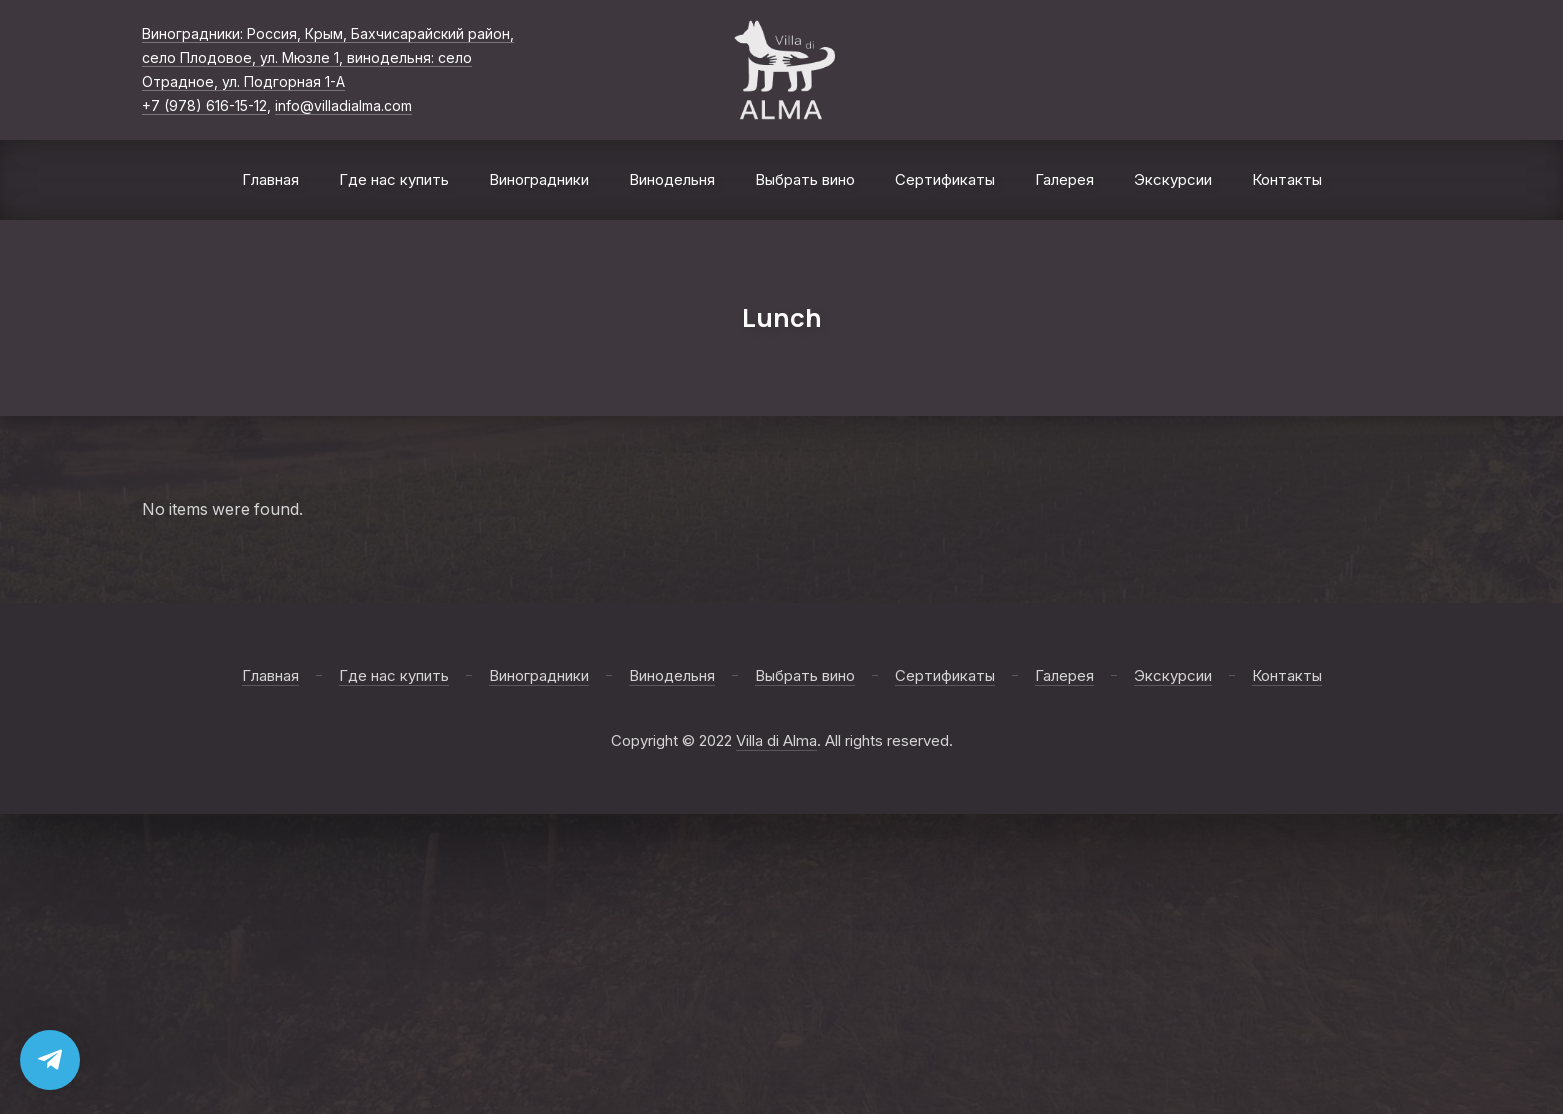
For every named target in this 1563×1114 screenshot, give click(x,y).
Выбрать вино (805, 179)
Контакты (1287, 179)
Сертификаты (945, 179)
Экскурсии (1173, 179)
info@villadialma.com (343, 105)
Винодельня (672, 179)
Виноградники (539, 179)
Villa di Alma (776, 740)
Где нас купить (394, 179)
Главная (270, 179)
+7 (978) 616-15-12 (204, 105)
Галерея (1064, 179)
